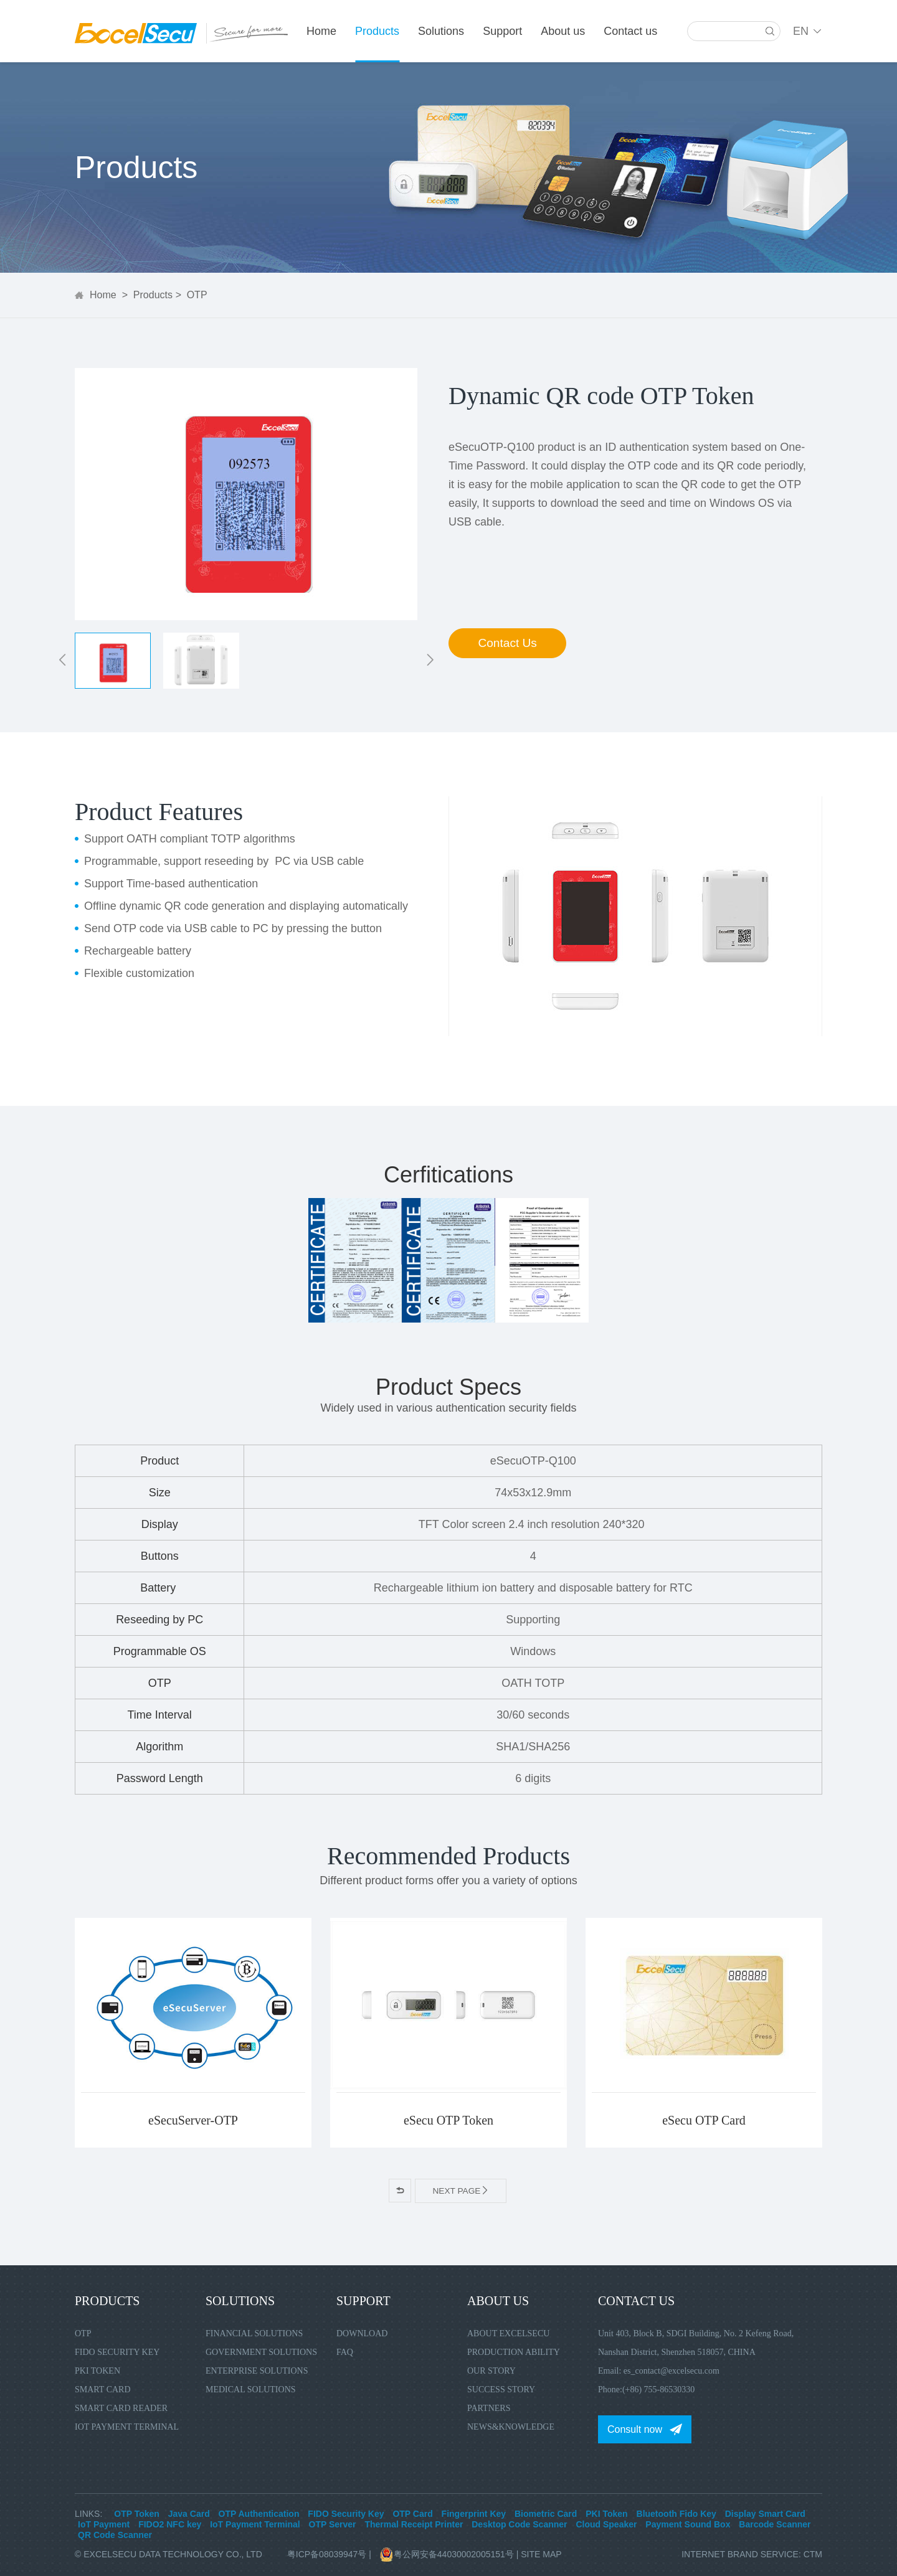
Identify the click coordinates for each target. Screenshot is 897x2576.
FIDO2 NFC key (169, 2524)
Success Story (501, 2389)
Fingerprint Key (474, 2513)
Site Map (541, 2554)
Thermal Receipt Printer (413, 2524)
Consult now (634, 2428)
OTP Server (332, 2524)
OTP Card (412, 2513)
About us (563, 31)
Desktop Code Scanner (519, 2524)
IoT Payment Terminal (127, 2426)
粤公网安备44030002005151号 (448, 2554)
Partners (488, 2407)
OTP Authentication (259, 2513)
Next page (461, 2191)
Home (321, 31)
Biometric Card (546, 2513)
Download (361, 2333)
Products (377, 31)
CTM (813, 2554)
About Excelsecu (508, 2333)
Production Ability (513, 2351)
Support (502, 31)
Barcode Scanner (774, 2524)
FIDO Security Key (117, 2351)
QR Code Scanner (115, 2534)
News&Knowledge (510, 2426)
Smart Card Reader (121, 2407)
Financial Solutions (254, 2333)
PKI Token (97, 2370)
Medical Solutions (251, 2389)
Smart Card (103, 2389)
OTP (197, 295)
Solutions (441, 31)
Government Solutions (261, 2351)
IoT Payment (104, 2524)
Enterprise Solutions (257, 2370)
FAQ (344, 2351)
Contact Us (511, 646)
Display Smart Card (765, 2513)
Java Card (189, 2513)
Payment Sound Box (687, 2524)
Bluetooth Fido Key (676, 2513)
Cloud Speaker (606, 2524)
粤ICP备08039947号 (327, 2554)
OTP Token (136, 2513)
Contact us (630, 31)
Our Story (491, 2370)
